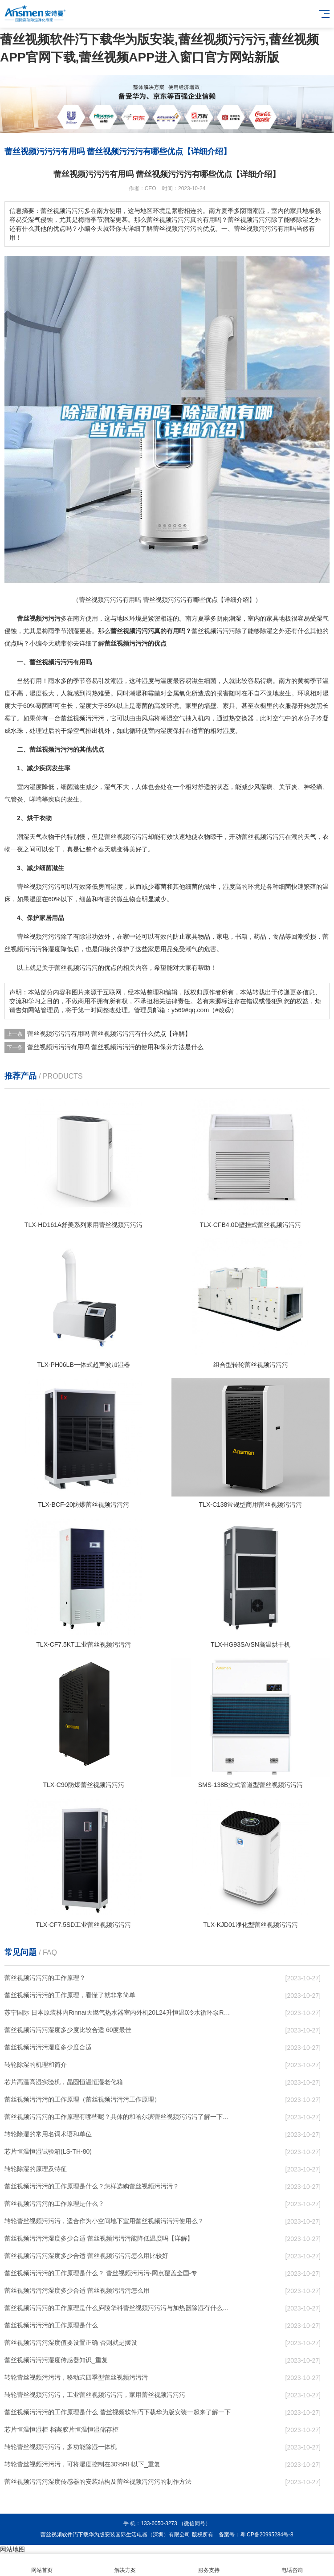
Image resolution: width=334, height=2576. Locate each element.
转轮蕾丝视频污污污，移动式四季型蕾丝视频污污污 (76, 2377)
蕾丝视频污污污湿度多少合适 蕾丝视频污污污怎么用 (77, 2290)
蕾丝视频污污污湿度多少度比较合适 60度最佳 (67, 2029)
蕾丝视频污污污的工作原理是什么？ (54, 2203)
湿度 (148, 680)
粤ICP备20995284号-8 (266, 2534)
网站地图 (12, 2549)
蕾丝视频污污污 (213, 630)
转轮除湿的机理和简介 (35, 2064)
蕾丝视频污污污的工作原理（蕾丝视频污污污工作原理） (82, 2099)
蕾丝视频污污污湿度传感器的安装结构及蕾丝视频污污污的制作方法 (97, 2481)
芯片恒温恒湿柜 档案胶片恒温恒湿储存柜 (61, 2429)
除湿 (266, 630)
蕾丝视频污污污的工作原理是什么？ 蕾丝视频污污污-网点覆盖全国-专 (100, 2273)
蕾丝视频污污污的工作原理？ (45, 1977)
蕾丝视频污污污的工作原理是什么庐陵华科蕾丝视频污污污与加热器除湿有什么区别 (118, 2307)
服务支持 (209, 2565)
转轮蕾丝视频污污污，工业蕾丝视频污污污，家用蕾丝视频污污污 (94, 2394)
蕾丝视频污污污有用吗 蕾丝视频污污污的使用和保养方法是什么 (115, 1047)
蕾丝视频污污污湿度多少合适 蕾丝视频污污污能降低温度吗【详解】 (98, 2238)
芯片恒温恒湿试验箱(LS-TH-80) (48, 2151)
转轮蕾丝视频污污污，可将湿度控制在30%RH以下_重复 (82, 2464)
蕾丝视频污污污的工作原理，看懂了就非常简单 (69, 1995)
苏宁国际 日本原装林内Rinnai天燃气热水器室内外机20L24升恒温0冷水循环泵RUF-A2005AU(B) (118, 2012)
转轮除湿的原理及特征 (35, 2168)
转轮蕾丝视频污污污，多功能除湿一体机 (60, 2446)
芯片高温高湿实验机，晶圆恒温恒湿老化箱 (63, 2081)
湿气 (322, 618)
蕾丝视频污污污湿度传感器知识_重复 (56, 2359)
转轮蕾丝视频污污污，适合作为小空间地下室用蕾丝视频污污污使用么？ (104, 2220)
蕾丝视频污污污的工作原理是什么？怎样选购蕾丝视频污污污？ (91, 2186)
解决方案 (125, 2565)
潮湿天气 (29, 836)
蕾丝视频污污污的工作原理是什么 (51, 2325)
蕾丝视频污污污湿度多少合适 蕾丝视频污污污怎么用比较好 (86, 2255)
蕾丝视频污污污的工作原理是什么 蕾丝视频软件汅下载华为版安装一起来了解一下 (117, 2412)
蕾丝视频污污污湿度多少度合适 (48, 2047)
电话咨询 (292, 2565)
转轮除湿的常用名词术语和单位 (48, 2134)
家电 (222, 936)
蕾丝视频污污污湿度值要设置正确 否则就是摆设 (70, 2342)
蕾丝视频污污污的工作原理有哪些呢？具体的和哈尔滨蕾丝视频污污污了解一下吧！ (118, 2116)
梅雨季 (51, 630)
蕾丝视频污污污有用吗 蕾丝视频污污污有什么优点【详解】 (109, 1033)
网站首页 (42, 2565)
